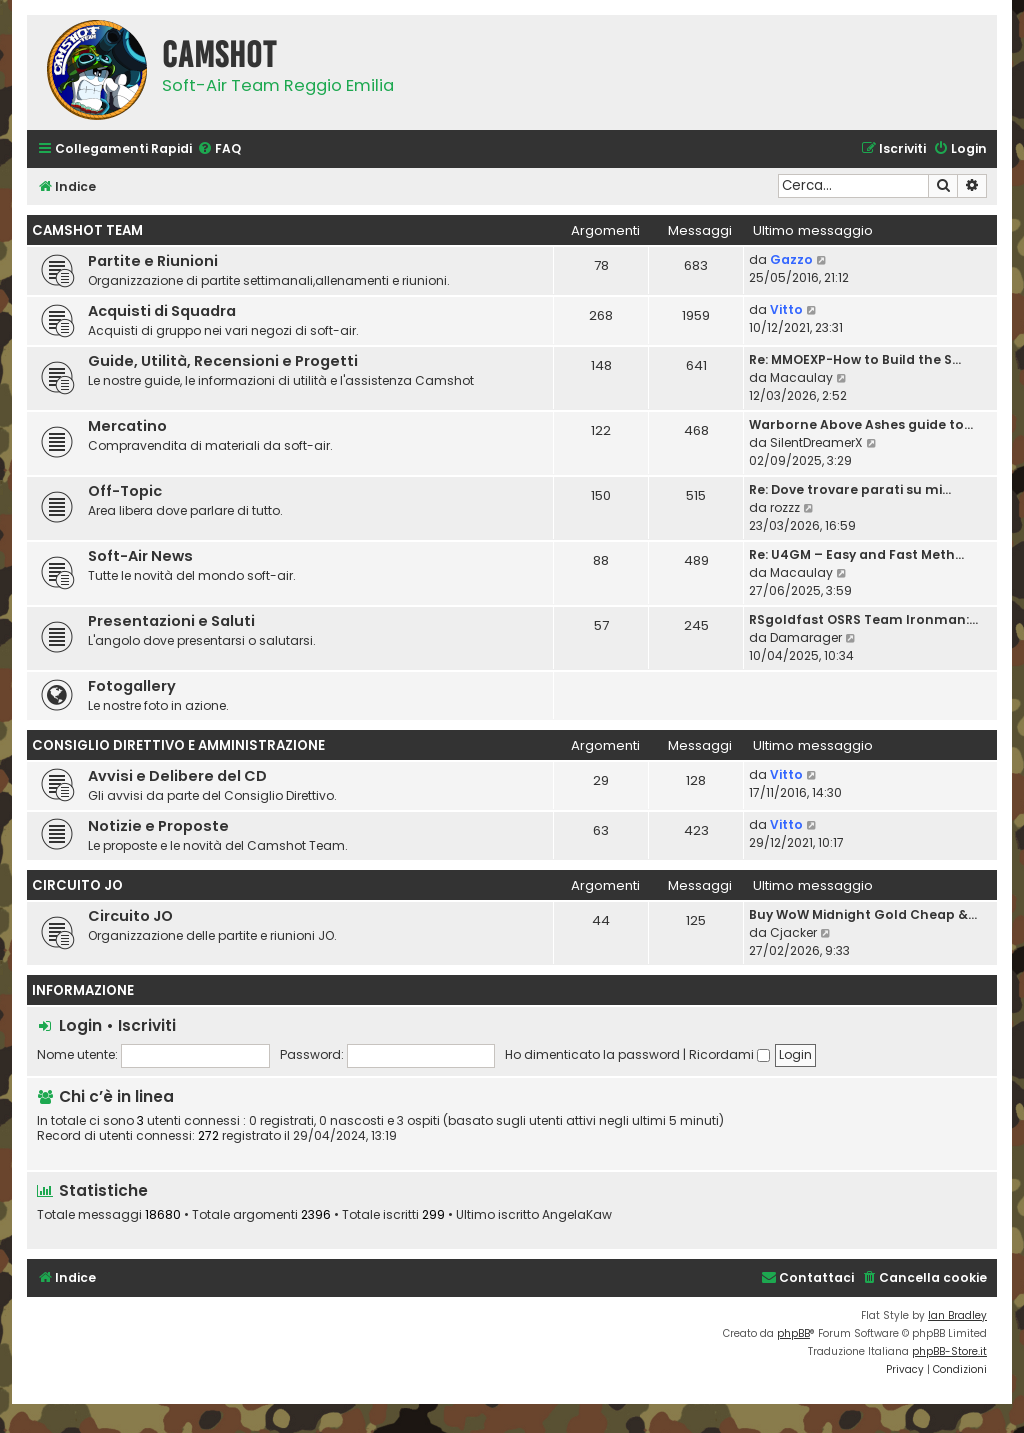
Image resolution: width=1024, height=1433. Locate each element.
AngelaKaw (577, 1215)
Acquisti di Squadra (162, 311)
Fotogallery (132, 686)
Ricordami (729, 1054)
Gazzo (791, 259)
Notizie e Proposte (158, 826)
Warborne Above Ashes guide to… (861, 424)
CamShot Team (87, 230)
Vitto (786, 309)
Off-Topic (125, 491)
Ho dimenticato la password (592, 1054)
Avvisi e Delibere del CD (177, 776)
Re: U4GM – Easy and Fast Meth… (856, 554)
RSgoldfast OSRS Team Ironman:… (863, 619)
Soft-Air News (140, 556)
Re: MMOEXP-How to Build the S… (855, 359)
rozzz (785, 507)
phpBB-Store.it (949, 1351)
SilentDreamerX (816, 442)
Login (80, 1025)
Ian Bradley (957, 1315)
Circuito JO (77, 885)
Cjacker (793, 932)
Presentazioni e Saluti (171, 621)
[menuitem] (219, 149)
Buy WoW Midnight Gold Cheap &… (863, 914)
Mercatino (127, 426)
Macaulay (801, 377)
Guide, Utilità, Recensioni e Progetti (223, 361)
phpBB (793, 1333)
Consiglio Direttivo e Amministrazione (178, 745)
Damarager (806, 637)
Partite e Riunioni (153, 261)
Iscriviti (147, 1025)
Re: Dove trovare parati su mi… (850, 489)
